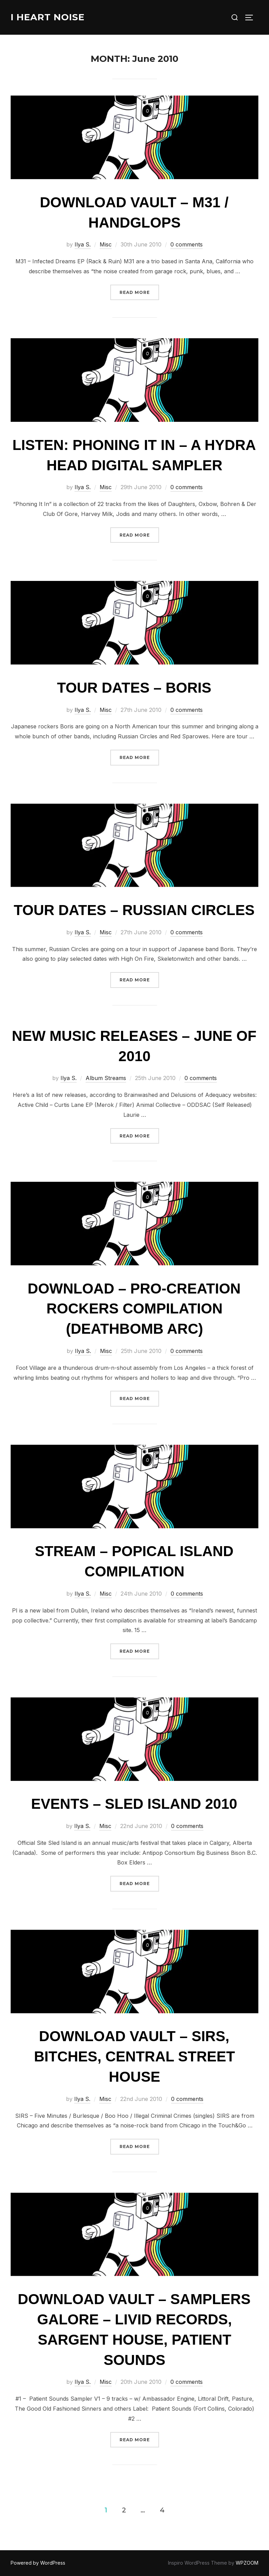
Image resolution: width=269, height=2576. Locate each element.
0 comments (186, 244)
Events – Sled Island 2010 (134, 1804)
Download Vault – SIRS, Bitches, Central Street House (134, 2056)
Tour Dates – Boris (134, 688)
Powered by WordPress (38, 2563)
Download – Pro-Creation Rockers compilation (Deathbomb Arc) (134, 1308)
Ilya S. (83, 244)
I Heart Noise (48, 17)
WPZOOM (247, 2563)
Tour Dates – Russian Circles (134, 910)
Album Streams (106, 1078)
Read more (139, 291)
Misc (106, 244)
